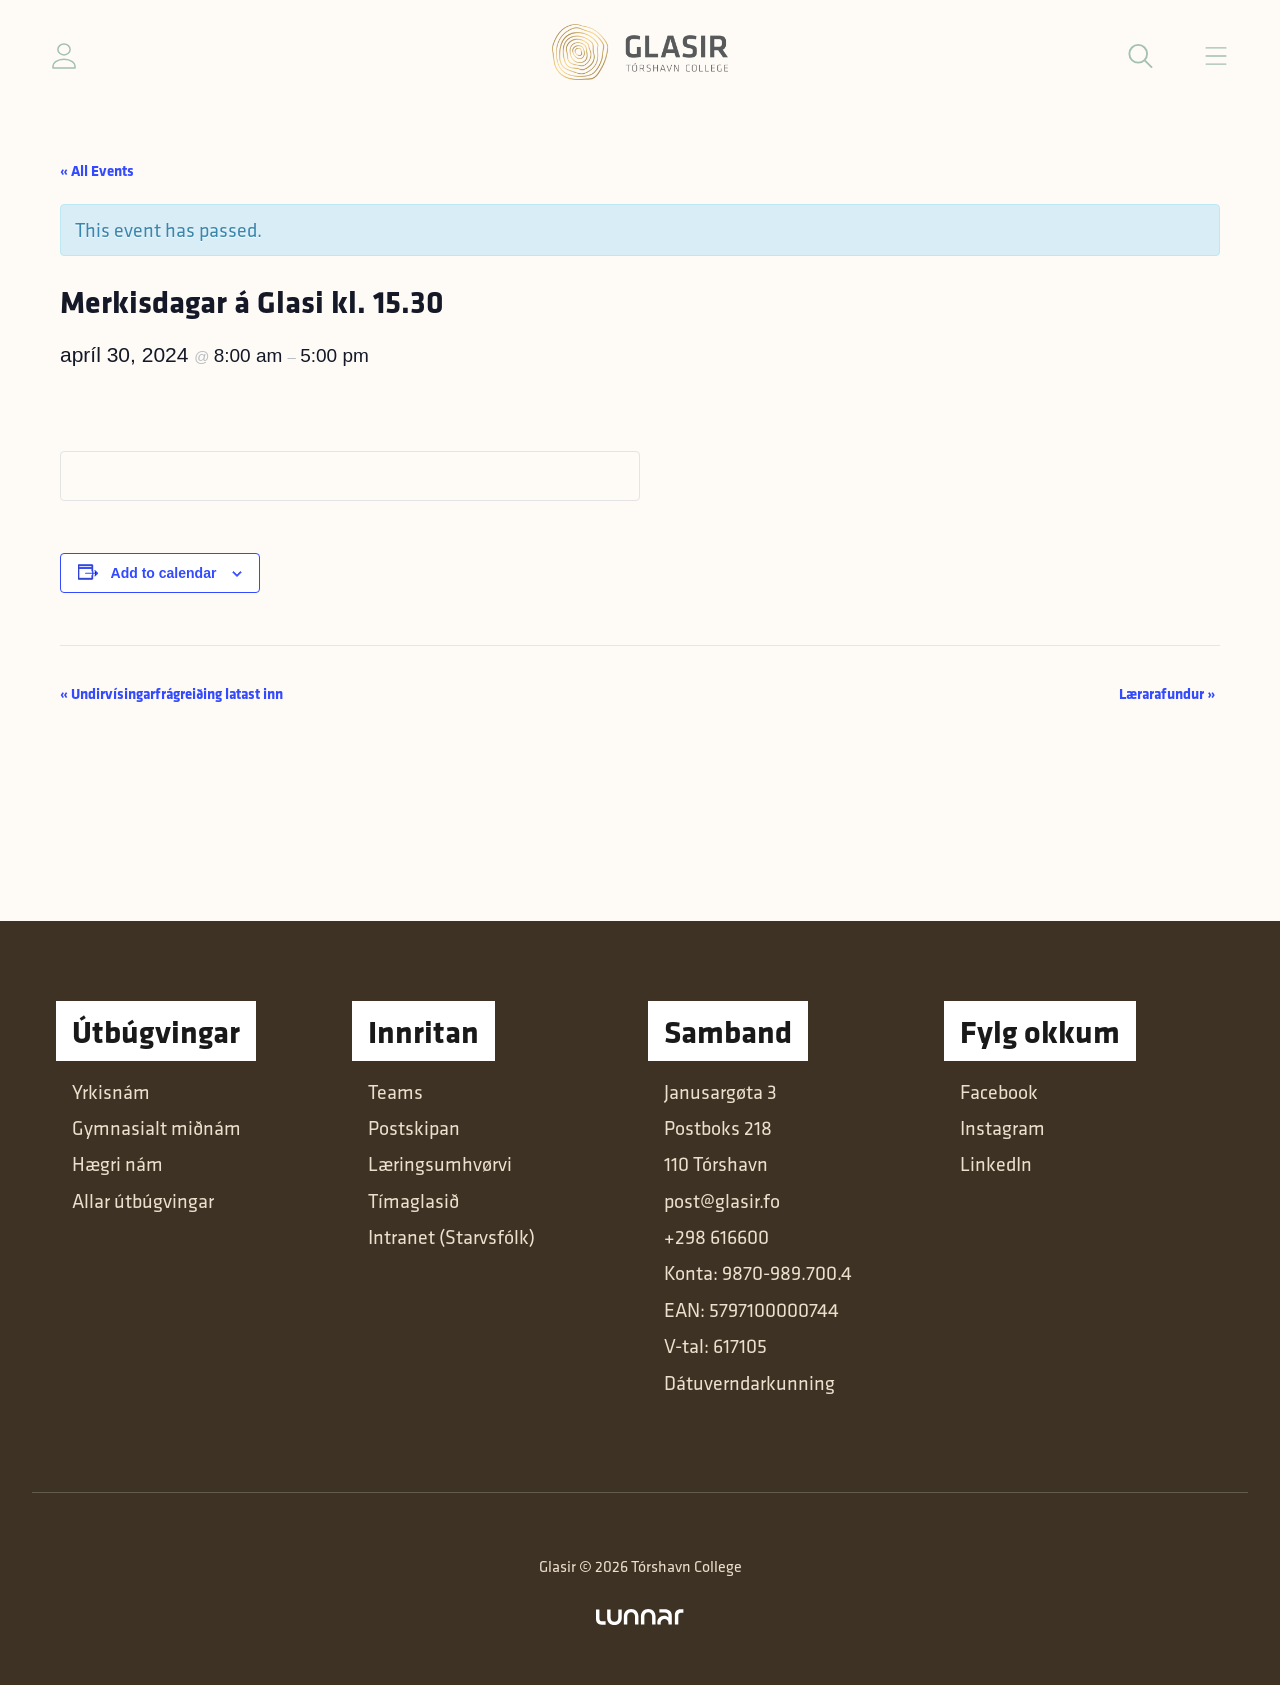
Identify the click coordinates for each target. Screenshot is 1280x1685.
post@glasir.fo (722, 1201)
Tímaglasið (413, 1201)
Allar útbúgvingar (143, 1201)
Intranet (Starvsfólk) (451, 1237)
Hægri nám (117, 1164)
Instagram (1002, 1128)
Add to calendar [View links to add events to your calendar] (164, 573)
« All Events (97, 170)
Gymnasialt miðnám (156, 1128)
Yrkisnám (111, 1092)
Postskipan (414, 1128)
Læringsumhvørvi (440, 1164)
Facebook (999, 1092)
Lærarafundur (1167, 693)
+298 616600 (716, 1237)
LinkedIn (996, 1164)
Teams (395, 1092)
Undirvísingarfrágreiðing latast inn (171, 693)
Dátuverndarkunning (749, 1383)
